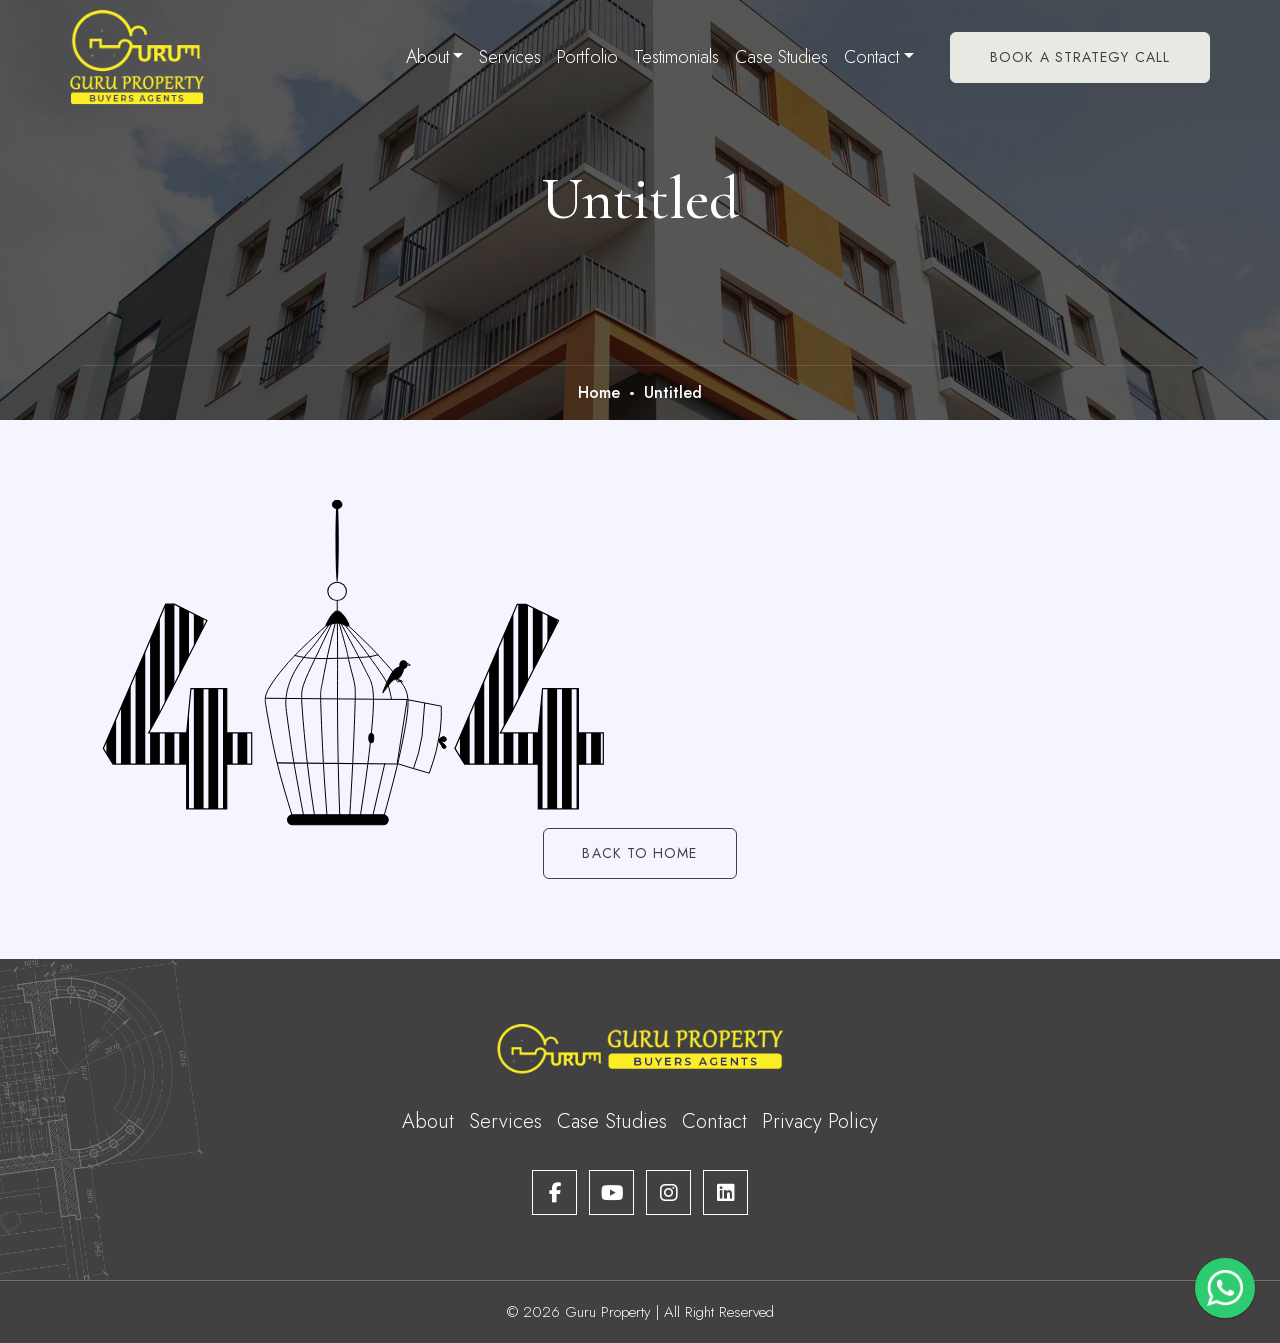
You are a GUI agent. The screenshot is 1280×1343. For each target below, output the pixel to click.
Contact (871, 57)
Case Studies (781, 57)
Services (510, 57)
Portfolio (587, 57)
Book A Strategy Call (1080, 57)
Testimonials (676, 57)
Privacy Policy (820, 1121)
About (427, 57)
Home (599, 392)
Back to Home (639, 853)
